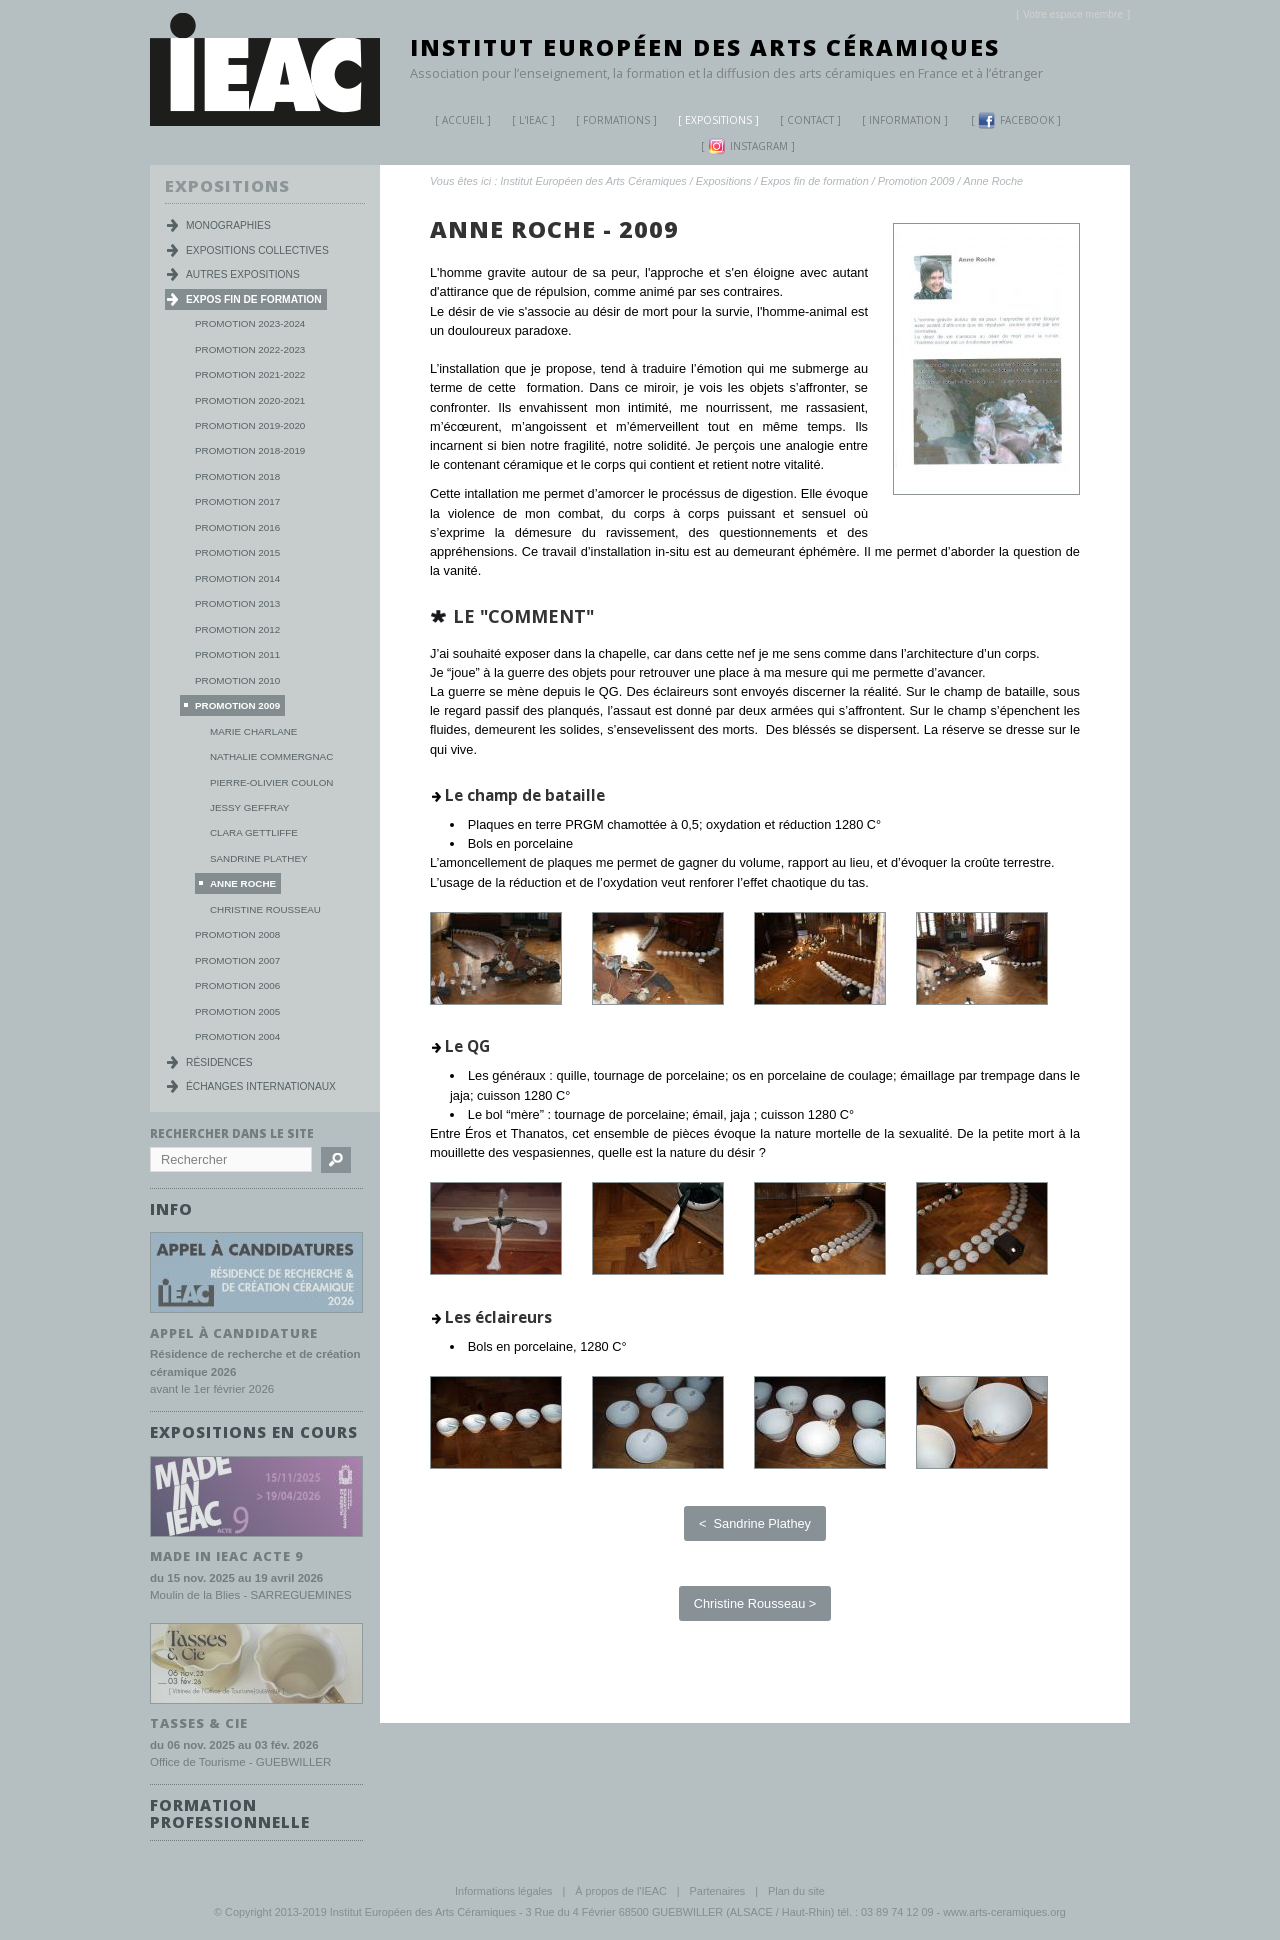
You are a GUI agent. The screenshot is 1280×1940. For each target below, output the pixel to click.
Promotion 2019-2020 (250, 425)
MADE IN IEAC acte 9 (227, 1555)
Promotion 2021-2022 (250, 374)
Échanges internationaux (261, 1086)
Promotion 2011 (237, 654)
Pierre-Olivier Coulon (271, 782)
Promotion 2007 (237, 960)
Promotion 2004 (237, 1036)
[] (1073, 14)
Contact (810, 120)
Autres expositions (243, 274)
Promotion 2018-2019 (250, 450)
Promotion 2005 (237, 1011)
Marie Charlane (253, 731)
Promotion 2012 (237, 629)
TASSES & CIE (199, 1721)
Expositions (711, 122)
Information (905, 120)
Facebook (1016, 120)
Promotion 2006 (237, 985)
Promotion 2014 (237, 578)
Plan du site (796, 1889)
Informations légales (503, 1889)
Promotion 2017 (237, 501)
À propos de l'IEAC (621, 1889)
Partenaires (718, 1889)
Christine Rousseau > (755, 1603)
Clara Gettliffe (254, 832)
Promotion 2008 (237, 934)
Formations (609, 122)
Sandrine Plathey (259, 858)
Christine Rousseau (265, 909)
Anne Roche (993, 181)
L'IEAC (526, 122)
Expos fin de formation (815, 181)
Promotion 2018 (237, 476)
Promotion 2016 (237, 527)
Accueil (463, 120)
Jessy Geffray (249, 807)
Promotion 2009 (916, 181)
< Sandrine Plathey (755, 1523)
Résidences (219, 1062)
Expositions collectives (257, 250)
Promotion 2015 (237, 552)
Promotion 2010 (237, 680)
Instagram (748, 146)
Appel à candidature (234, 1332)
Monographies (228, 225)
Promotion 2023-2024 (250, 323)
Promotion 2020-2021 (250, 400)
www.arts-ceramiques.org (1004, 1910)
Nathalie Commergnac (271, 756)
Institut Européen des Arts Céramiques (705, 47)
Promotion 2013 (237, 603)
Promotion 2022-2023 (250, 349)
